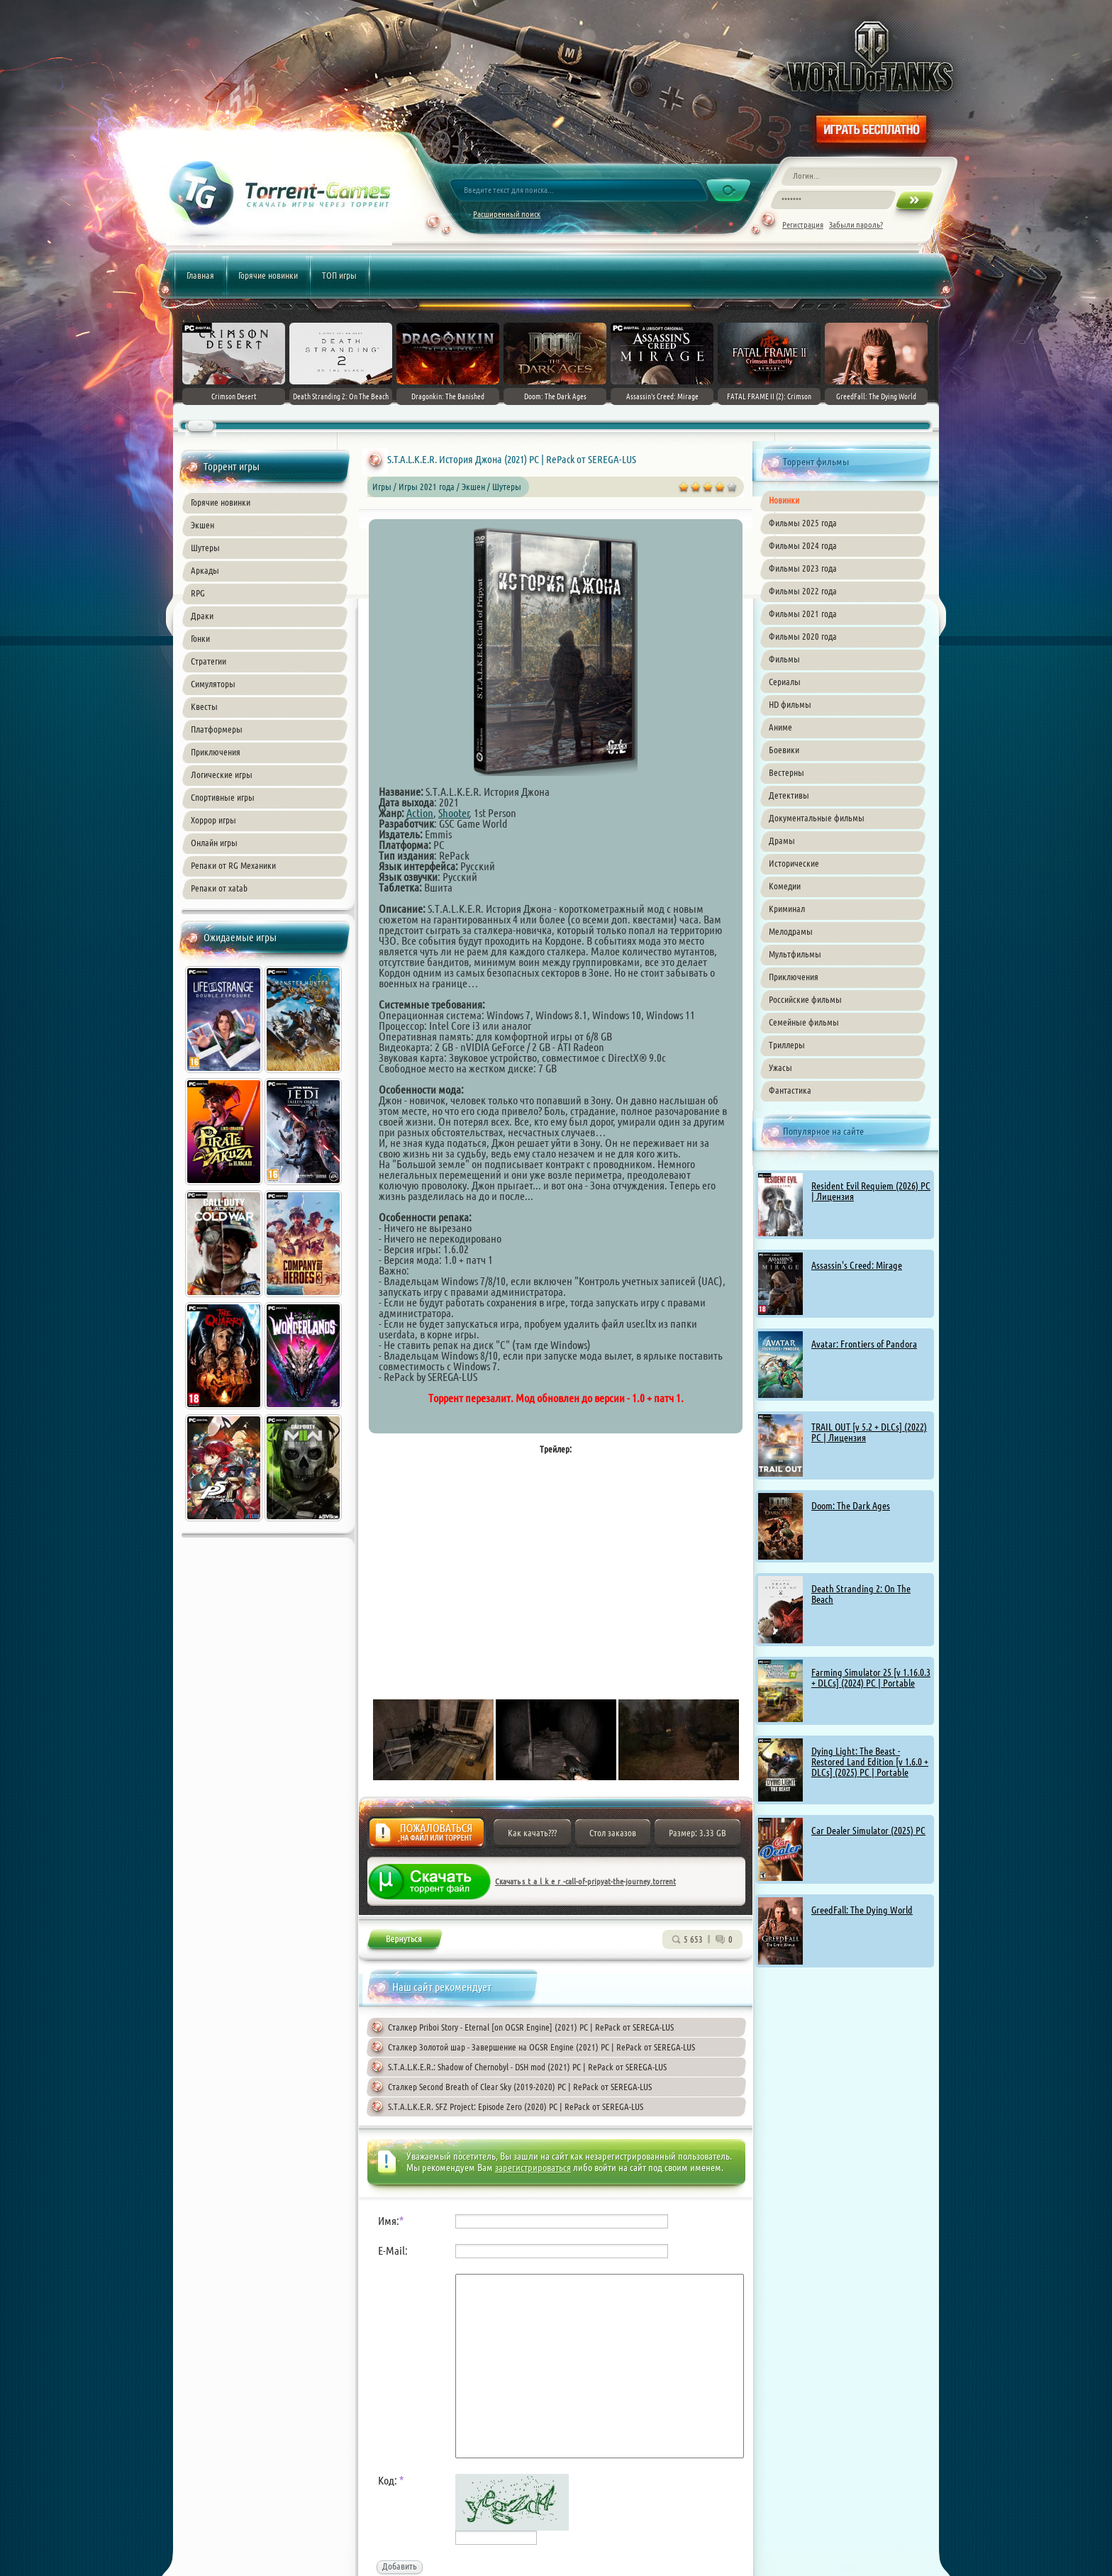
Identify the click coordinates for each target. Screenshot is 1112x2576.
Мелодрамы (791, 931)
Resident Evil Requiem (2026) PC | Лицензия (870, 1191)
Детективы (789, 795)
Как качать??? (532, 1833)
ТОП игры (339, 275)
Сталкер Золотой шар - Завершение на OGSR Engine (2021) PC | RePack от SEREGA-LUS (541, 2047)
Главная (200, 275)
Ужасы (780, 1067)
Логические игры (221, 774)
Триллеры (787, 1045)
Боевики (784, 750)
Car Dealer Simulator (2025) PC (868, 1830)
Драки (202, 616)
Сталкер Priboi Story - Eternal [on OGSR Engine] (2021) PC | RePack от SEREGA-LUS (531, 2027)
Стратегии (208, 661)
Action (419, 812)
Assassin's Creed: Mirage (856, 1265)
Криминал (787, 909)
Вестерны (786, 772)
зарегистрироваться (533, 2167)
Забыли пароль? (856, 224)
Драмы (782, 840)
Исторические (794, 863)
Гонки (200, 638)
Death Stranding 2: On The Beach (861, 1594)
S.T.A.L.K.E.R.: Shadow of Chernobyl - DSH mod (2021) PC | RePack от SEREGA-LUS (527, 2067)
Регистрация (802, 224)
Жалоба (426, 1836)
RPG (198, 593)
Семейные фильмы (804, 1022)
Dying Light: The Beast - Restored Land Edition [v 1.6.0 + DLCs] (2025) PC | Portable (869, 1761)
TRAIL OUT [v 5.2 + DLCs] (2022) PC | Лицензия (869, 1432)
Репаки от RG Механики (233, 865)
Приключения (215, 752)
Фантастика (790, 1090)
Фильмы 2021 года (803, 613)
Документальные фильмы (816, 818)
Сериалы (785, 682)
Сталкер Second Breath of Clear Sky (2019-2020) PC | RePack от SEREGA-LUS (520, 2087)
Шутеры (205, 548)
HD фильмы (790, 704)
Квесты (204, 706)
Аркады (205, 570)
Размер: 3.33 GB (697, 1833)
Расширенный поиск (506, 214)
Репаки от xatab (219, 888)
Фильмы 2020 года (803, 636)
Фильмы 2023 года (803, 568)
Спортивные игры (223, 797)
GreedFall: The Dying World (862, 1910)
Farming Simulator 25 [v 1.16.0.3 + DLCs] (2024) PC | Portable (870, 1678)
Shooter (453, 812)
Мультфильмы (795, 954)
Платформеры (217, 729)
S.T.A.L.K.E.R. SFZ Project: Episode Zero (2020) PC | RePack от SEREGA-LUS (515, 2106)
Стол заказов (612, 1833)
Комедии (785, 886)
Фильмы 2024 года (803, 545)
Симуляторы (213, 684)
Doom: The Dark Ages (850, 1505)
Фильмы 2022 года (803, 591)
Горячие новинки (268, 275)
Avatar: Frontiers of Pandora (864, 1344)
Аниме (780, 727)
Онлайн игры (214, 843)
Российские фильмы (805, 999)
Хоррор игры (213, 820)
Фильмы (784, 659)
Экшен (202, 525)
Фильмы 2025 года (803, 523)
